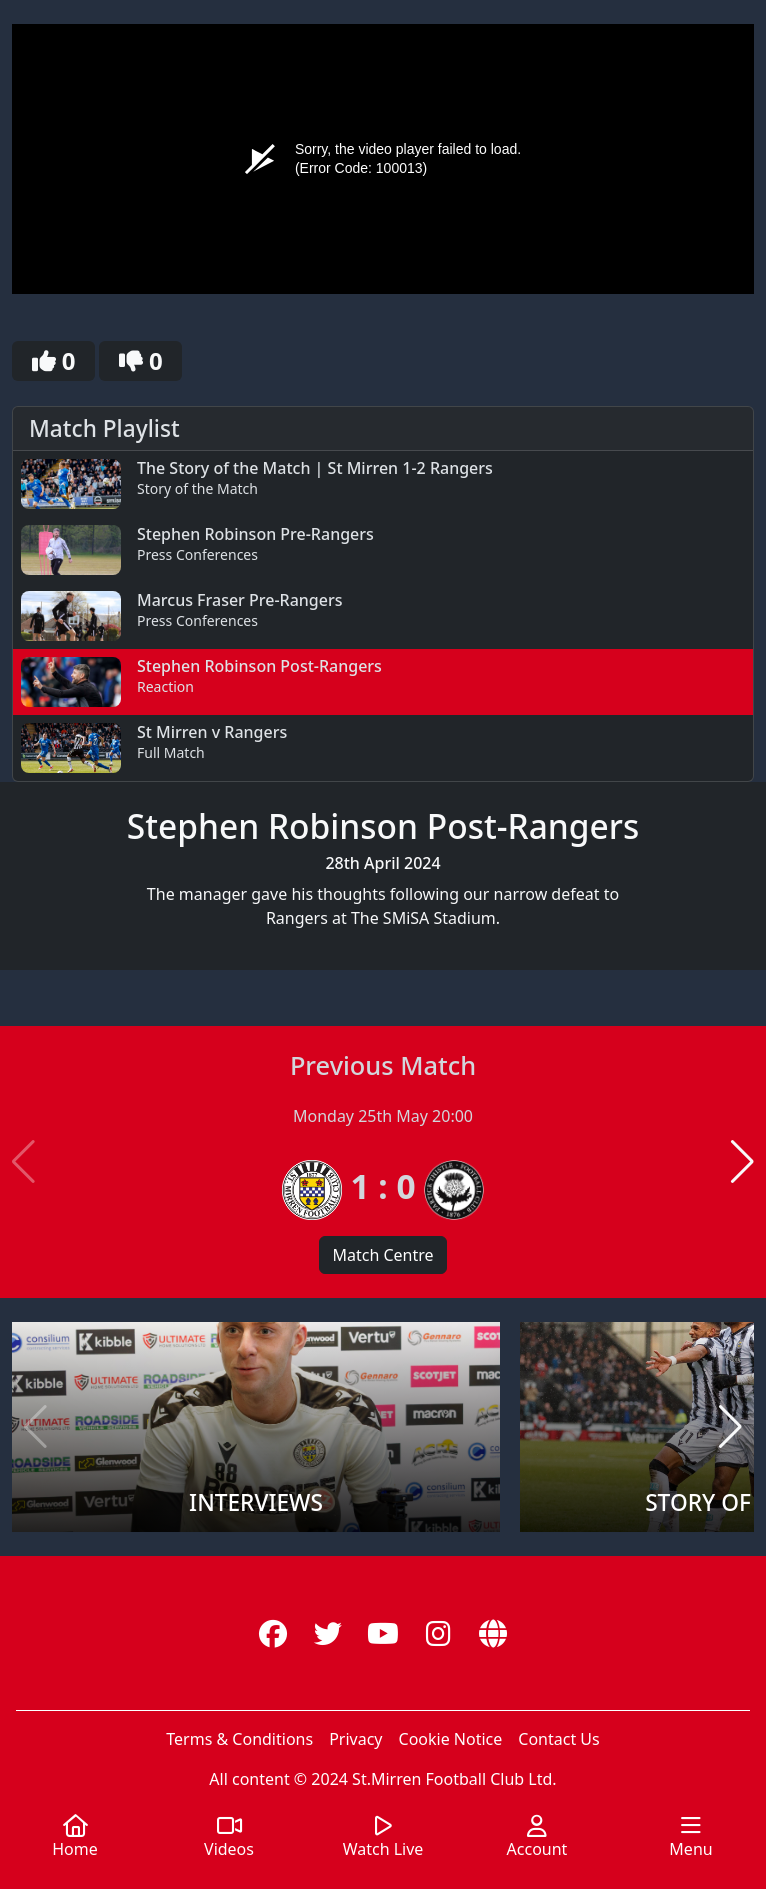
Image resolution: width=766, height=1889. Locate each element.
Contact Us (558, 1739)
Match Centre (382, 1255)
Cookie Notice (451, 1739)
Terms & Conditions (239, 1739)
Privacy (355, 1739)
